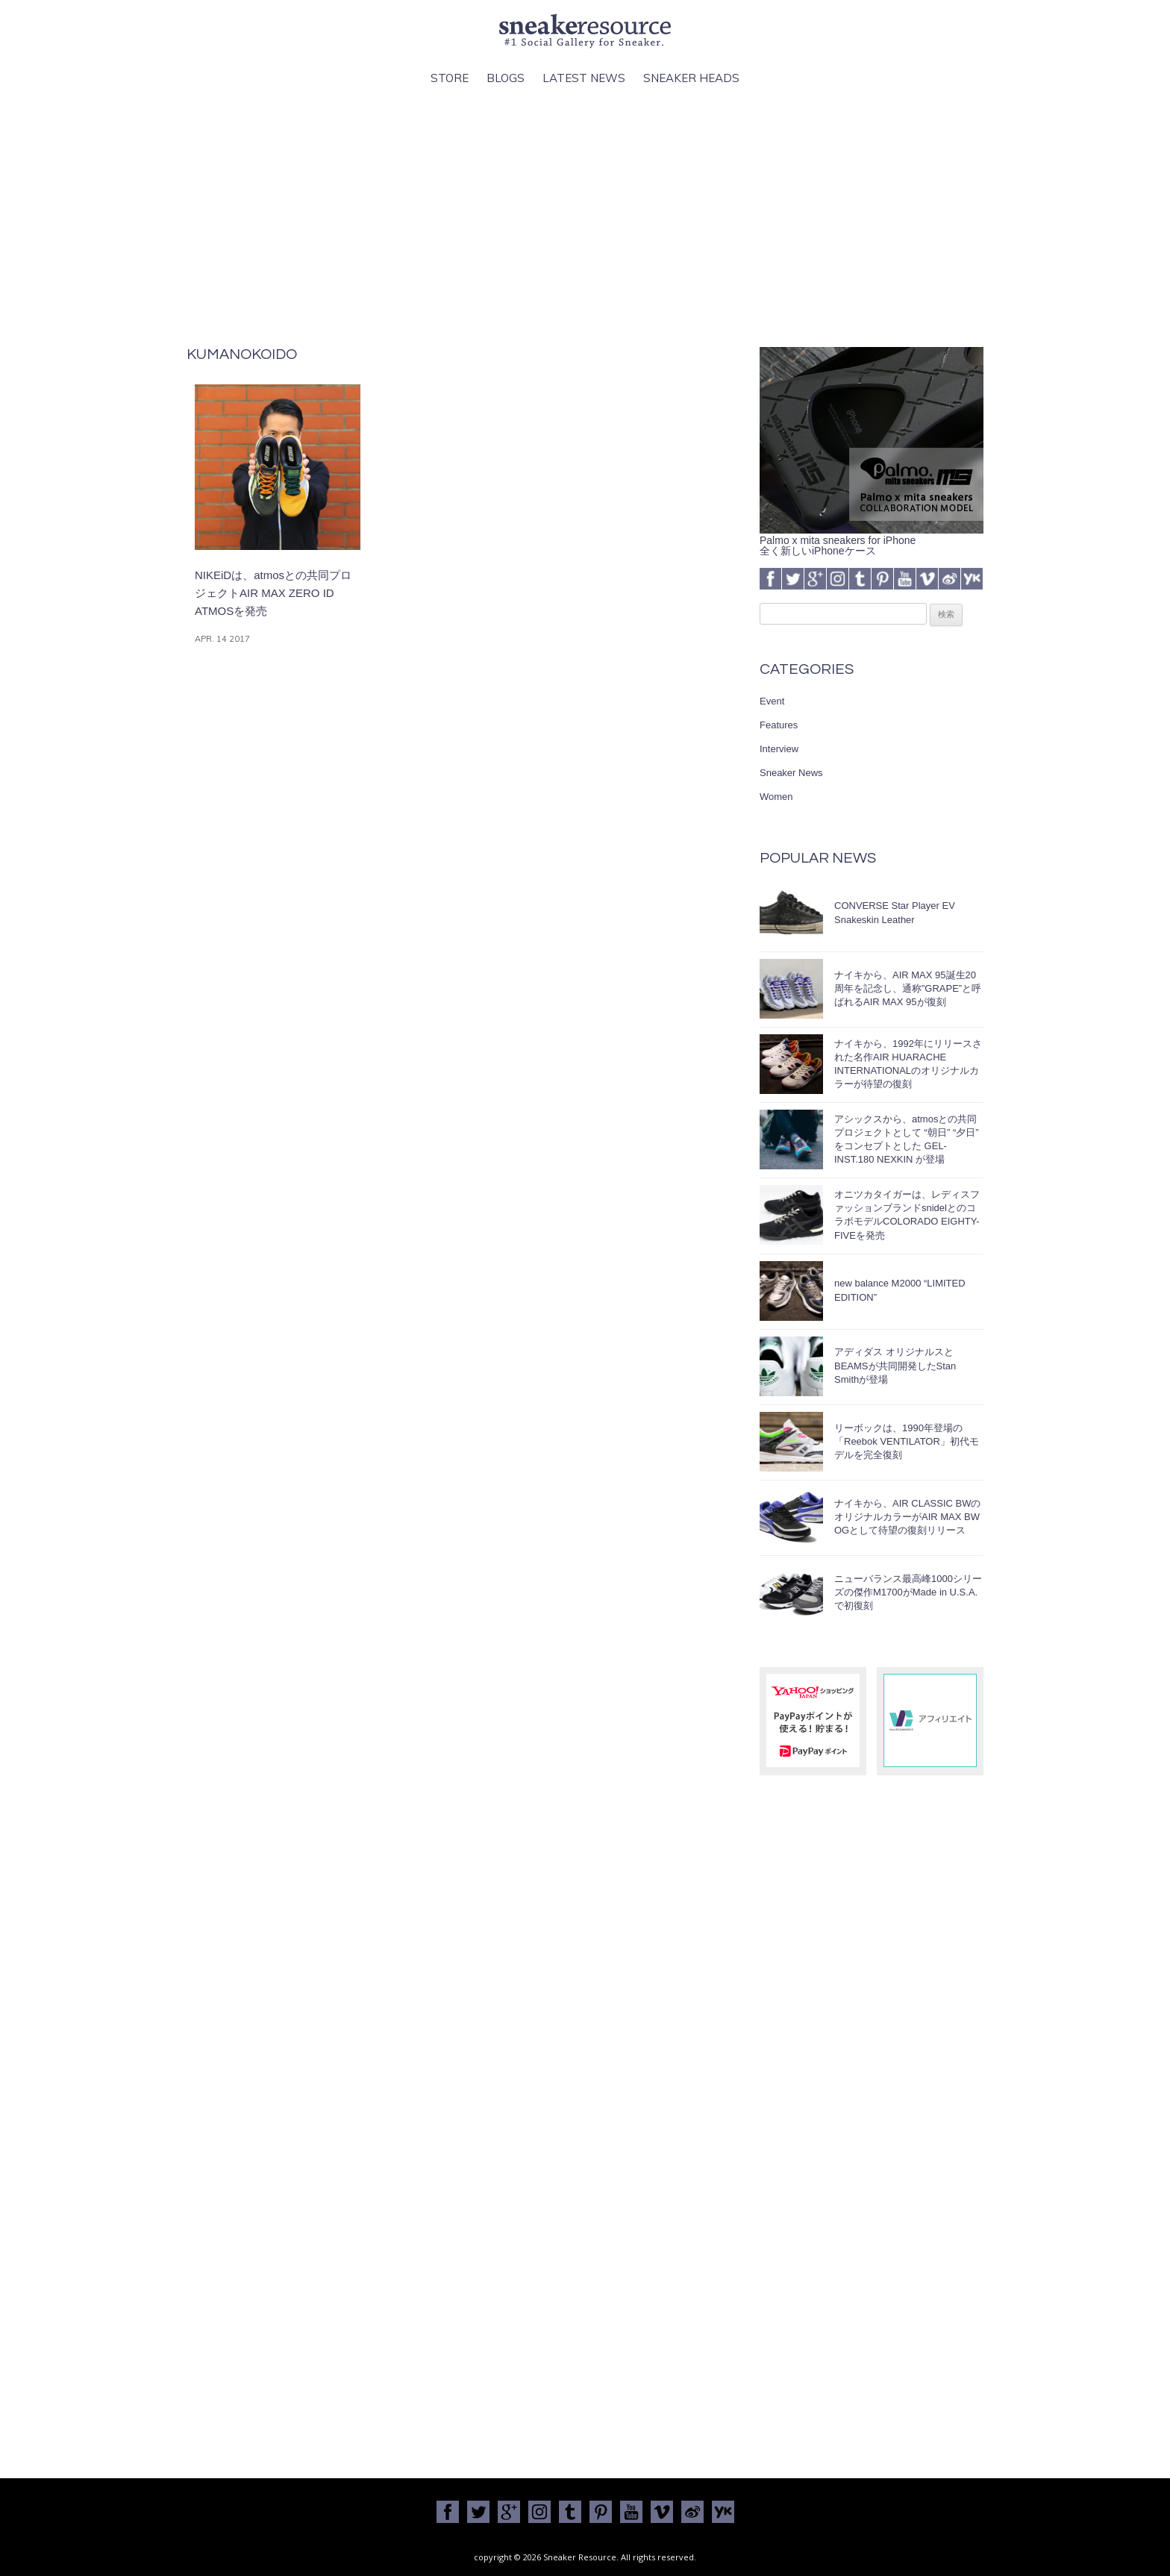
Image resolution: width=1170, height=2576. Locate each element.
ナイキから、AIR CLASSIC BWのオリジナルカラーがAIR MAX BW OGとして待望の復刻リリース (907, 1517)
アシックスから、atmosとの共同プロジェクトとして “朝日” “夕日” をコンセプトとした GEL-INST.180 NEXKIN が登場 (906, 1139)
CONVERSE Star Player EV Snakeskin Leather (894, 912)
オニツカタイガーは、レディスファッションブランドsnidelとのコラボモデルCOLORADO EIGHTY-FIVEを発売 (907, 1215)
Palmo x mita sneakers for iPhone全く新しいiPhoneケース (871, 540)
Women (776, 796)
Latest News (583, 78)
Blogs (506, 78)
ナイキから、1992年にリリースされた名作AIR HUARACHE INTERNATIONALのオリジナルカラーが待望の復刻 (908, 1064)
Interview (779, 748)
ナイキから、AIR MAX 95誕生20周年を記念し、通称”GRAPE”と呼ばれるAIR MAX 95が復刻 (907, 988)
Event (772, 701)
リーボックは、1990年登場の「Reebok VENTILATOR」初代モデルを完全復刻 (906, 1441)
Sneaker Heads (691, 78)
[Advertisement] (585, 217)
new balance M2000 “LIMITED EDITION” (900, 1290)
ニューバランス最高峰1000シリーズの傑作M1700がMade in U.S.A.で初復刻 (908, 1592)
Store (450, 78)
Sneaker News (791, 772)
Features (779, 725)
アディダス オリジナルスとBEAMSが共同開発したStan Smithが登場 (895, 1365)
